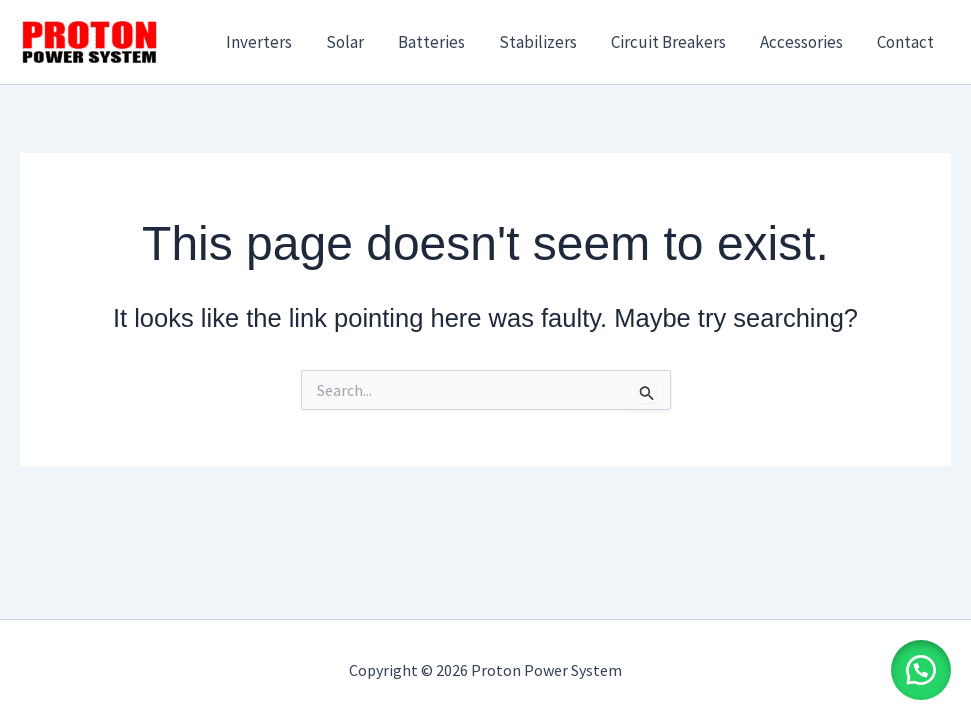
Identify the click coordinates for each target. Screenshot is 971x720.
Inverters (259, 42)
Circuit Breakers (668, 42)
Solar (345, 42)
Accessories (801, 42)
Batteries (431, 42)
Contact (905, 42)
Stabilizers (538, 42)
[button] (921, 670)
